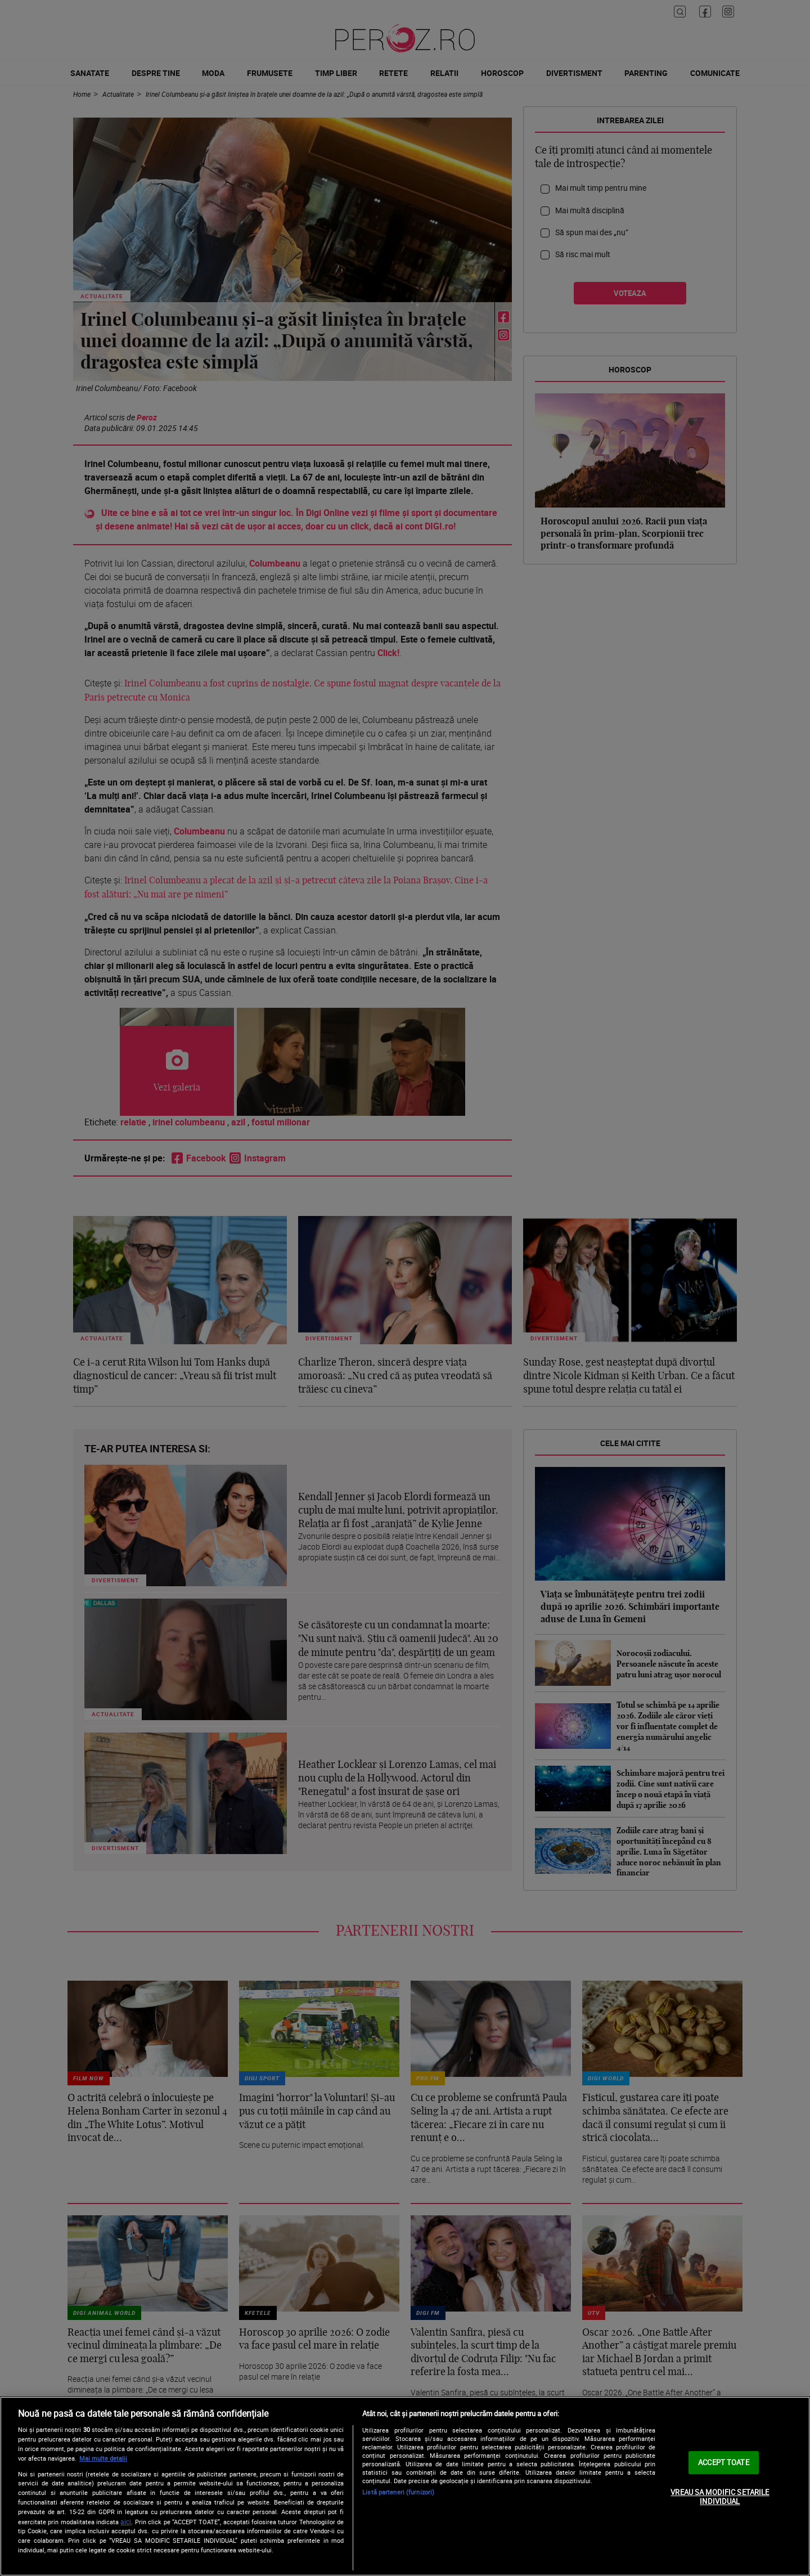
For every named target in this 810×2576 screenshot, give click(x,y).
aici (125, 2521)
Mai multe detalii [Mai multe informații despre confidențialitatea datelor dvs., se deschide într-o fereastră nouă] (103, 2458)
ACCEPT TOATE (723, 2462)
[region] (405, 2486)
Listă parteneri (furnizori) (398, 2492)
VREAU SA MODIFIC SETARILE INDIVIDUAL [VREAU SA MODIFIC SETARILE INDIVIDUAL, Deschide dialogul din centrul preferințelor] (719, 2496)
